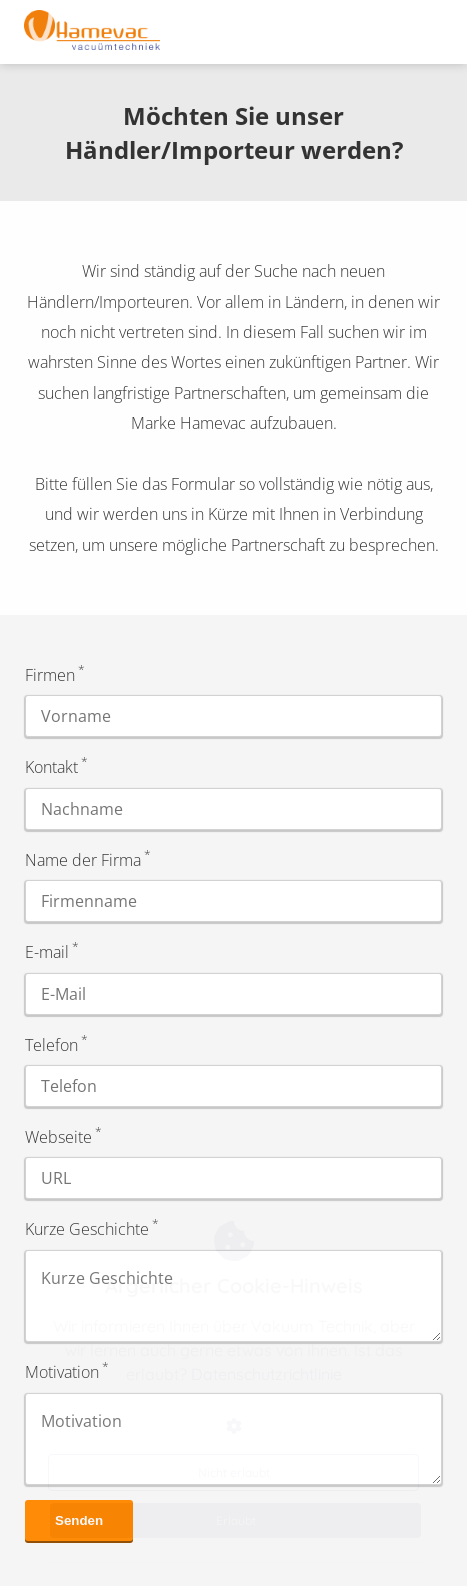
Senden (79, 1520)
